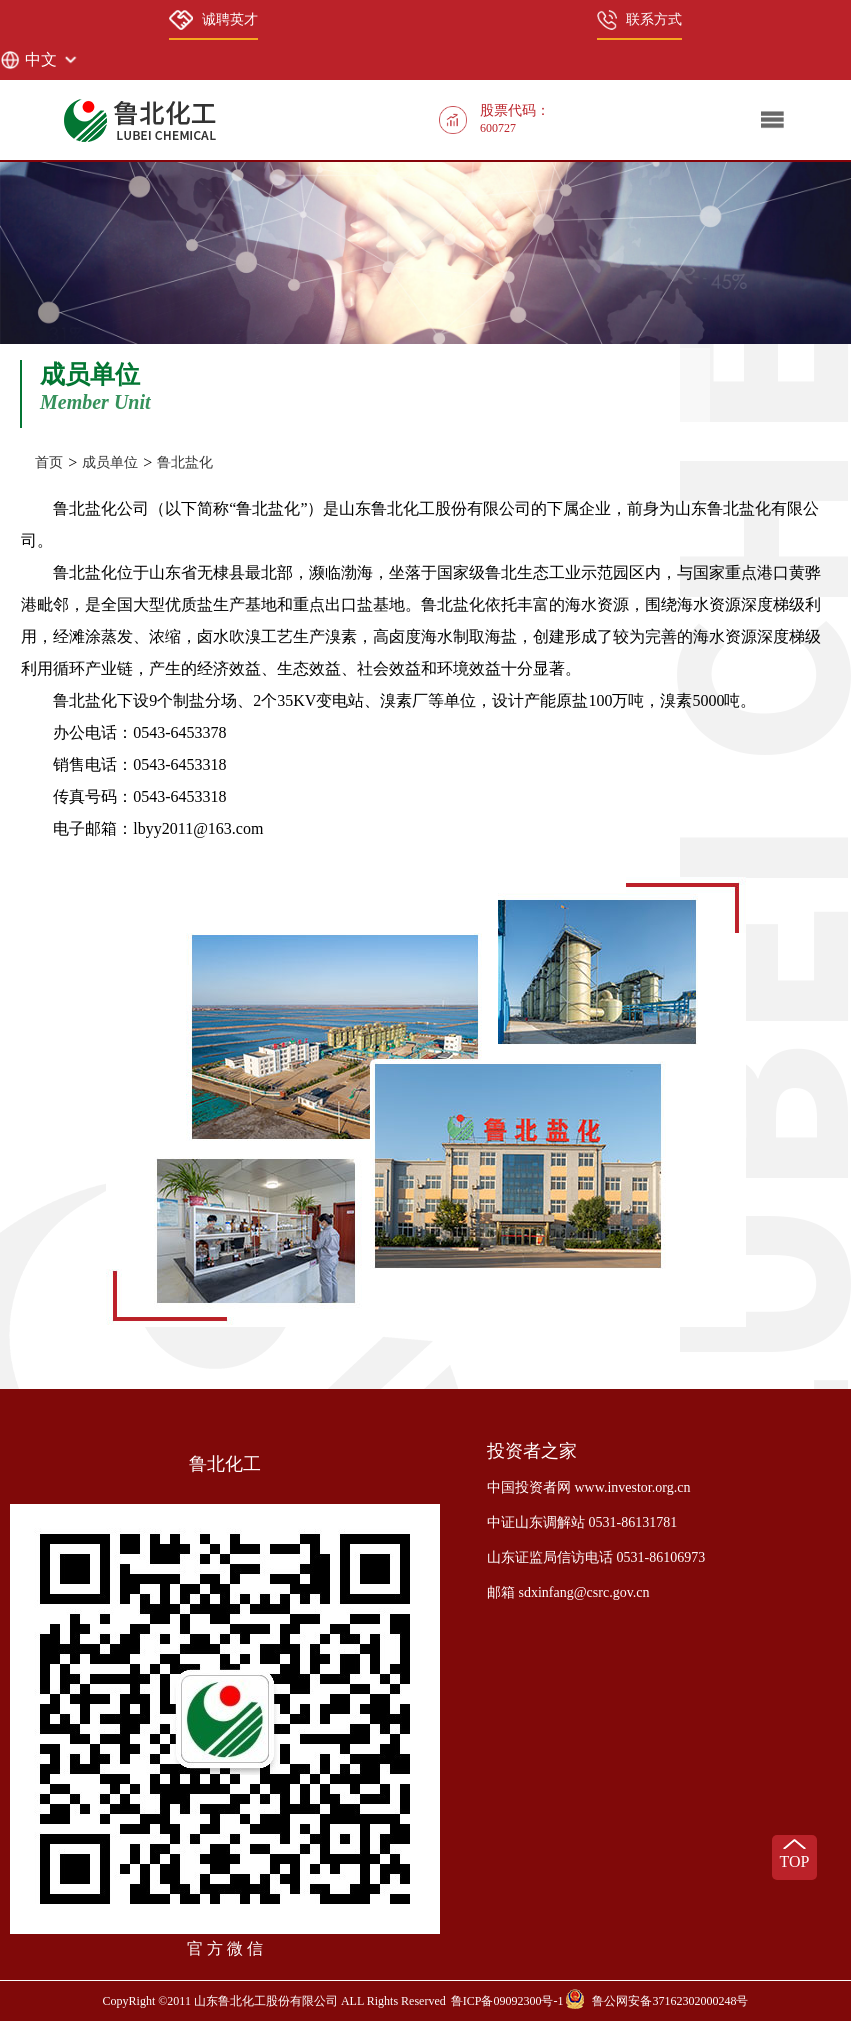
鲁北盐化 (185, 462)
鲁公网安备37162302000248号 (670, 2001)
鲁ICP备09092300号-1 (507, 2001)
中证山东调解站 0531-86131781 (582, 1522)
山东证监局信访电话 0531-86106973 (596, 1557)
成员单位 (110, 462)
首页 (49, 462)
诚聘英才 (213, 20)
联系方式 (639, 20)
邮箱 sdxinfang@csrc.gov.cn (568, 1592)
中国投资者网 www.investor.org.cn (588, 1487)
